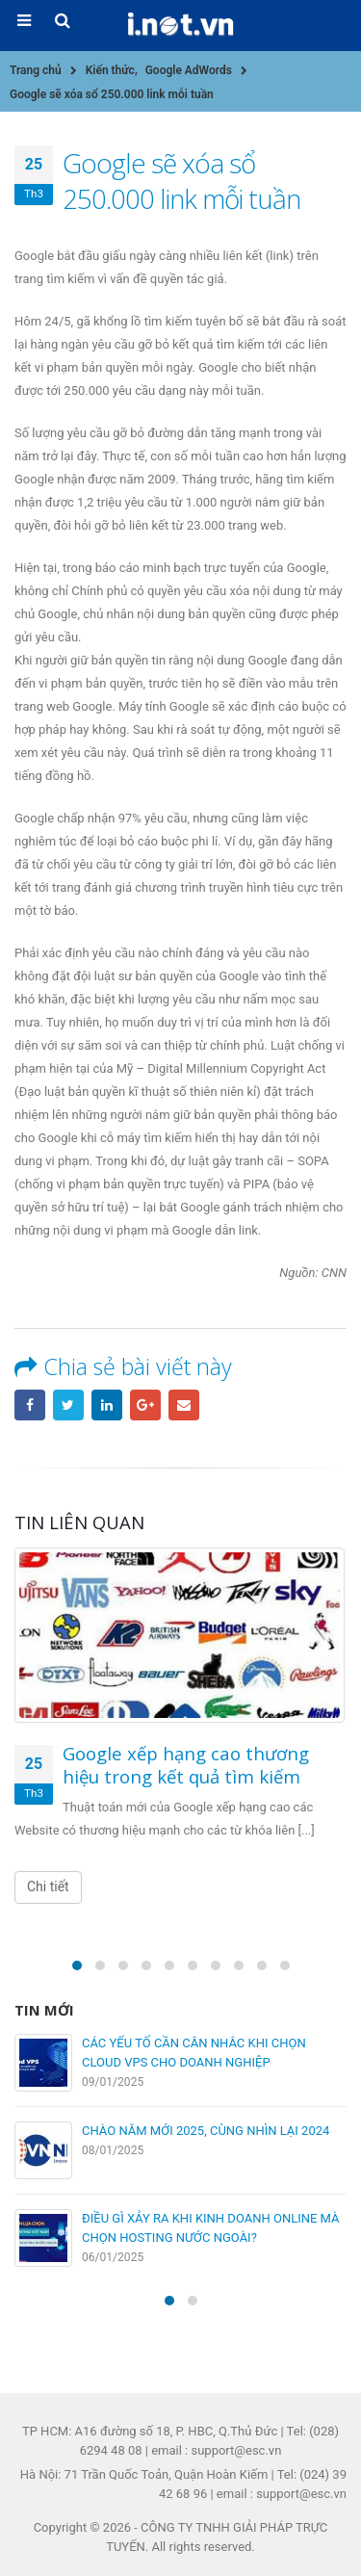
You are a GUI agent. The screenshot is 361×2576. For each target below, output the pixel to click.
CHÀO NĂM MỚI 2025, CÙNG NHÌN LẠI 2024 (205, 2130)
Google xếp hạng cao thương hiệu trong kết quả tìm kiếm (186, 1765)
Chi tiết (48, 1886)
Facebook (29, 1405)
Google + (145, 1405)
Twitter (68, 1405)
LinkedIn (106, 1405)
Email (183, 1405)
